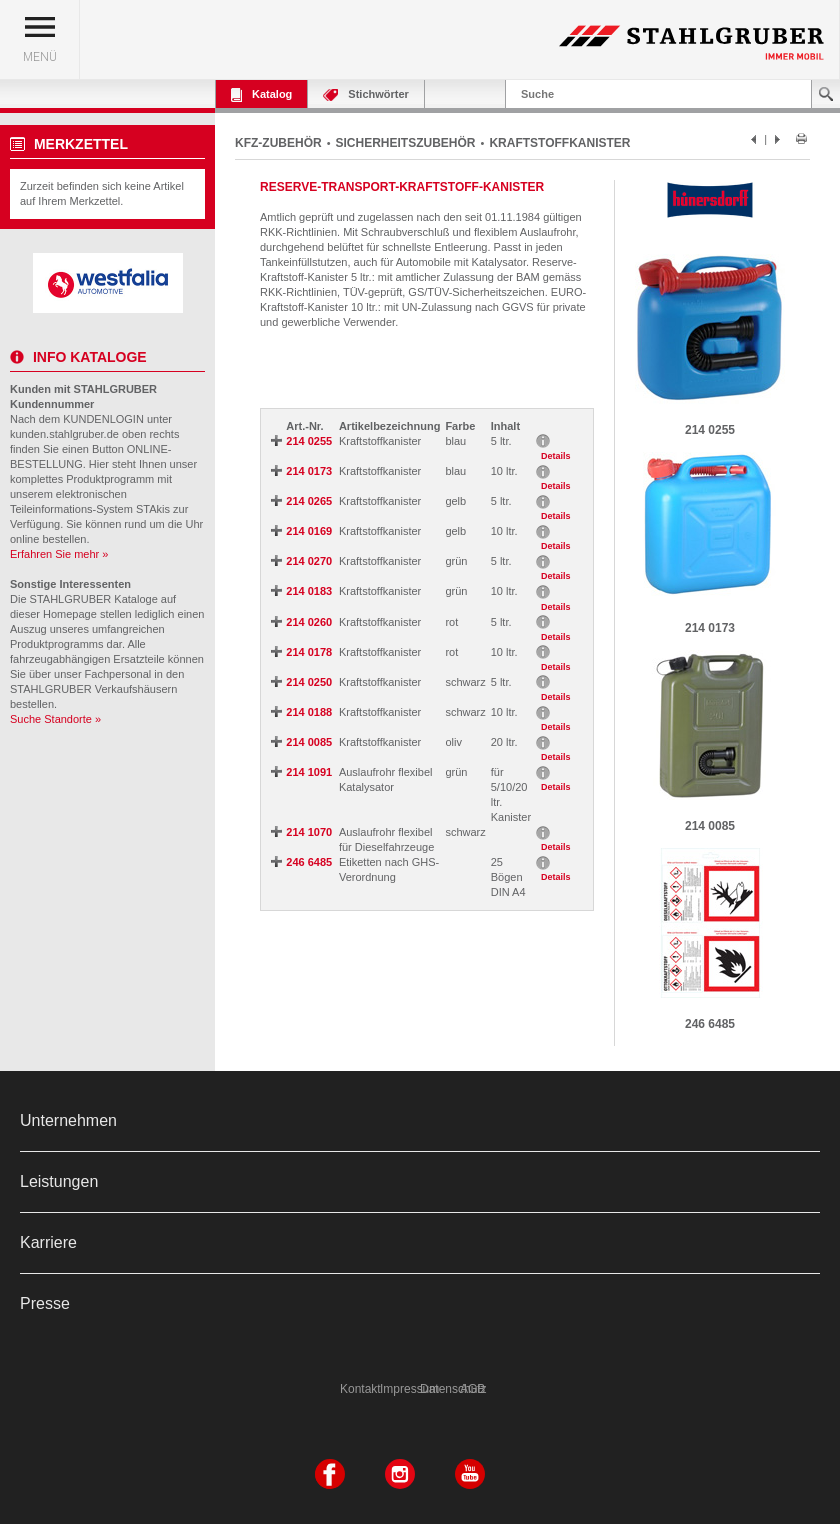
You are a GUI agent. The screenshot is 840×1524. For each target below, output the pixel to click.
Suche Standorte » (55, 719)
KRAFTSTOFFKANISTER (559, 143)
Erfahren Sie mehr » (59, 554)
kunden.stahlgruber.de (64, 434)
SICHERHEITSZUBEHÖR (406, 143)
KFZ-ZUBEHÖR (278, 143)
